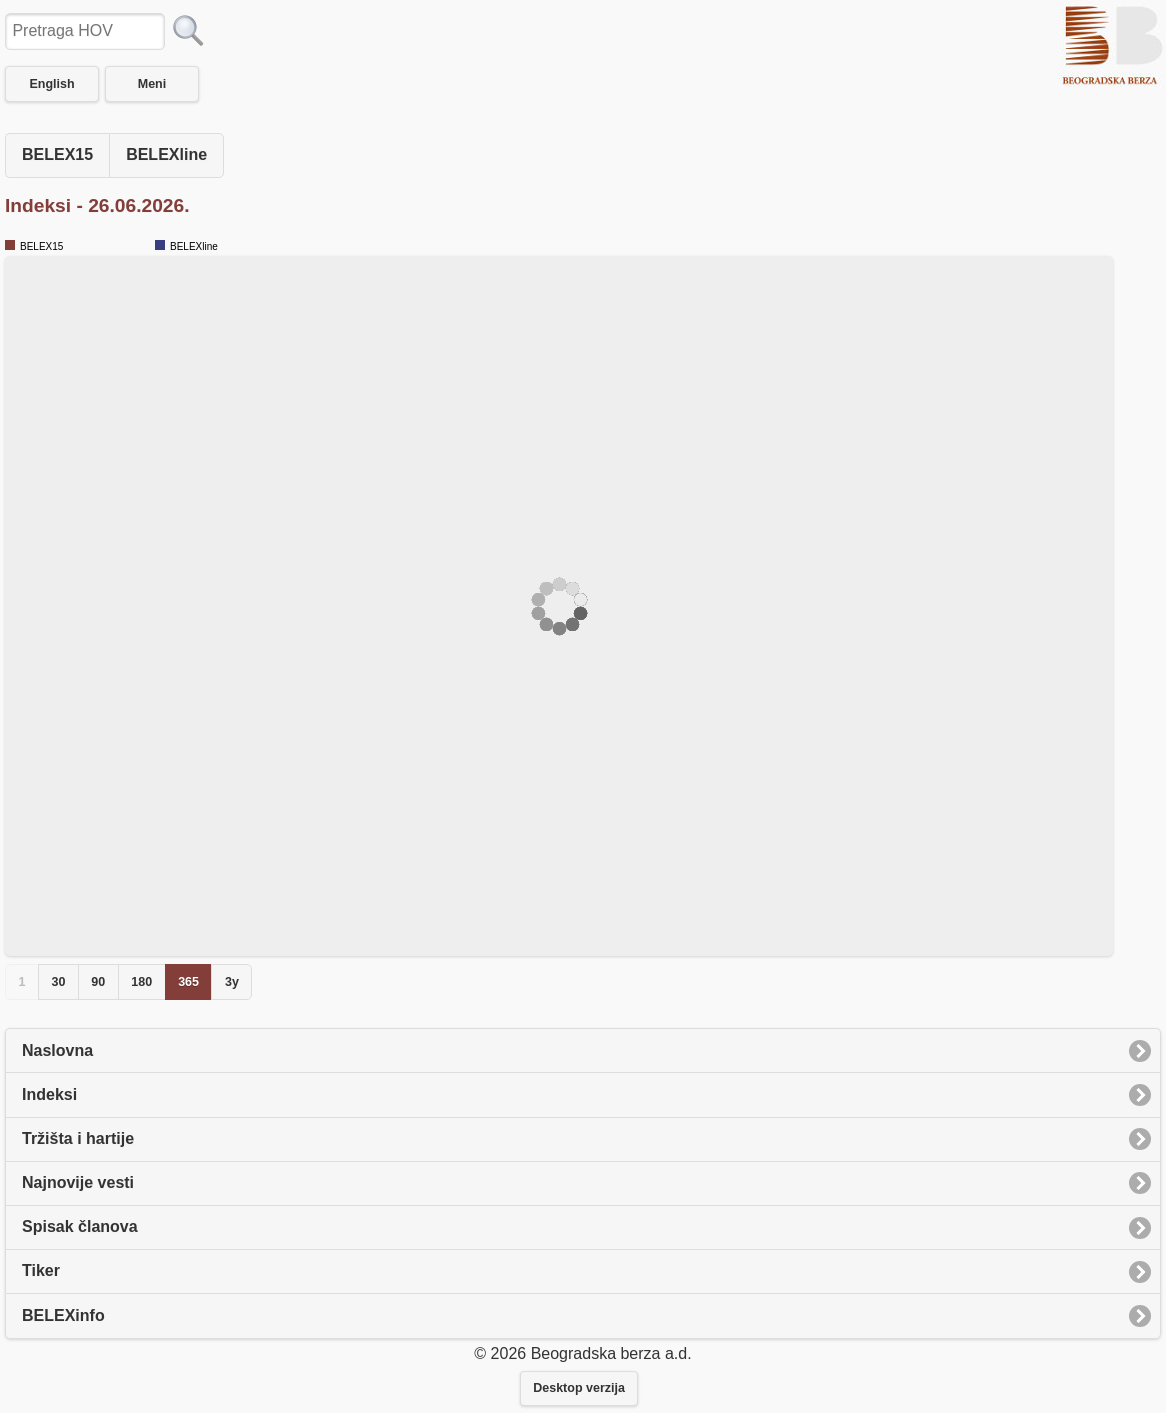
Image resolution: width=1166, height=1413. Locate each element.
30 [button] (58, 982)
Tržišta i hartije (78, 1138)
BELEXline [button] (166, 154)
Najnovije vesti (78, 1182)
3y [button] (232, 982)
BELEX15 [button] (57, 154)
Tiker (41, 1270)
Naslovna (57, 1050)
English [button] (51, 84)
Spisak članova (80, 1226)
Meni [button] (152, 84)
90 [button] (98, 982)
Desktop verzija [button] (579, 1388)
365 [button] (188, 982)
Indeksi (49, 1094)
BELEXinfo (63, 1315)
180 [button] (141, 982)
